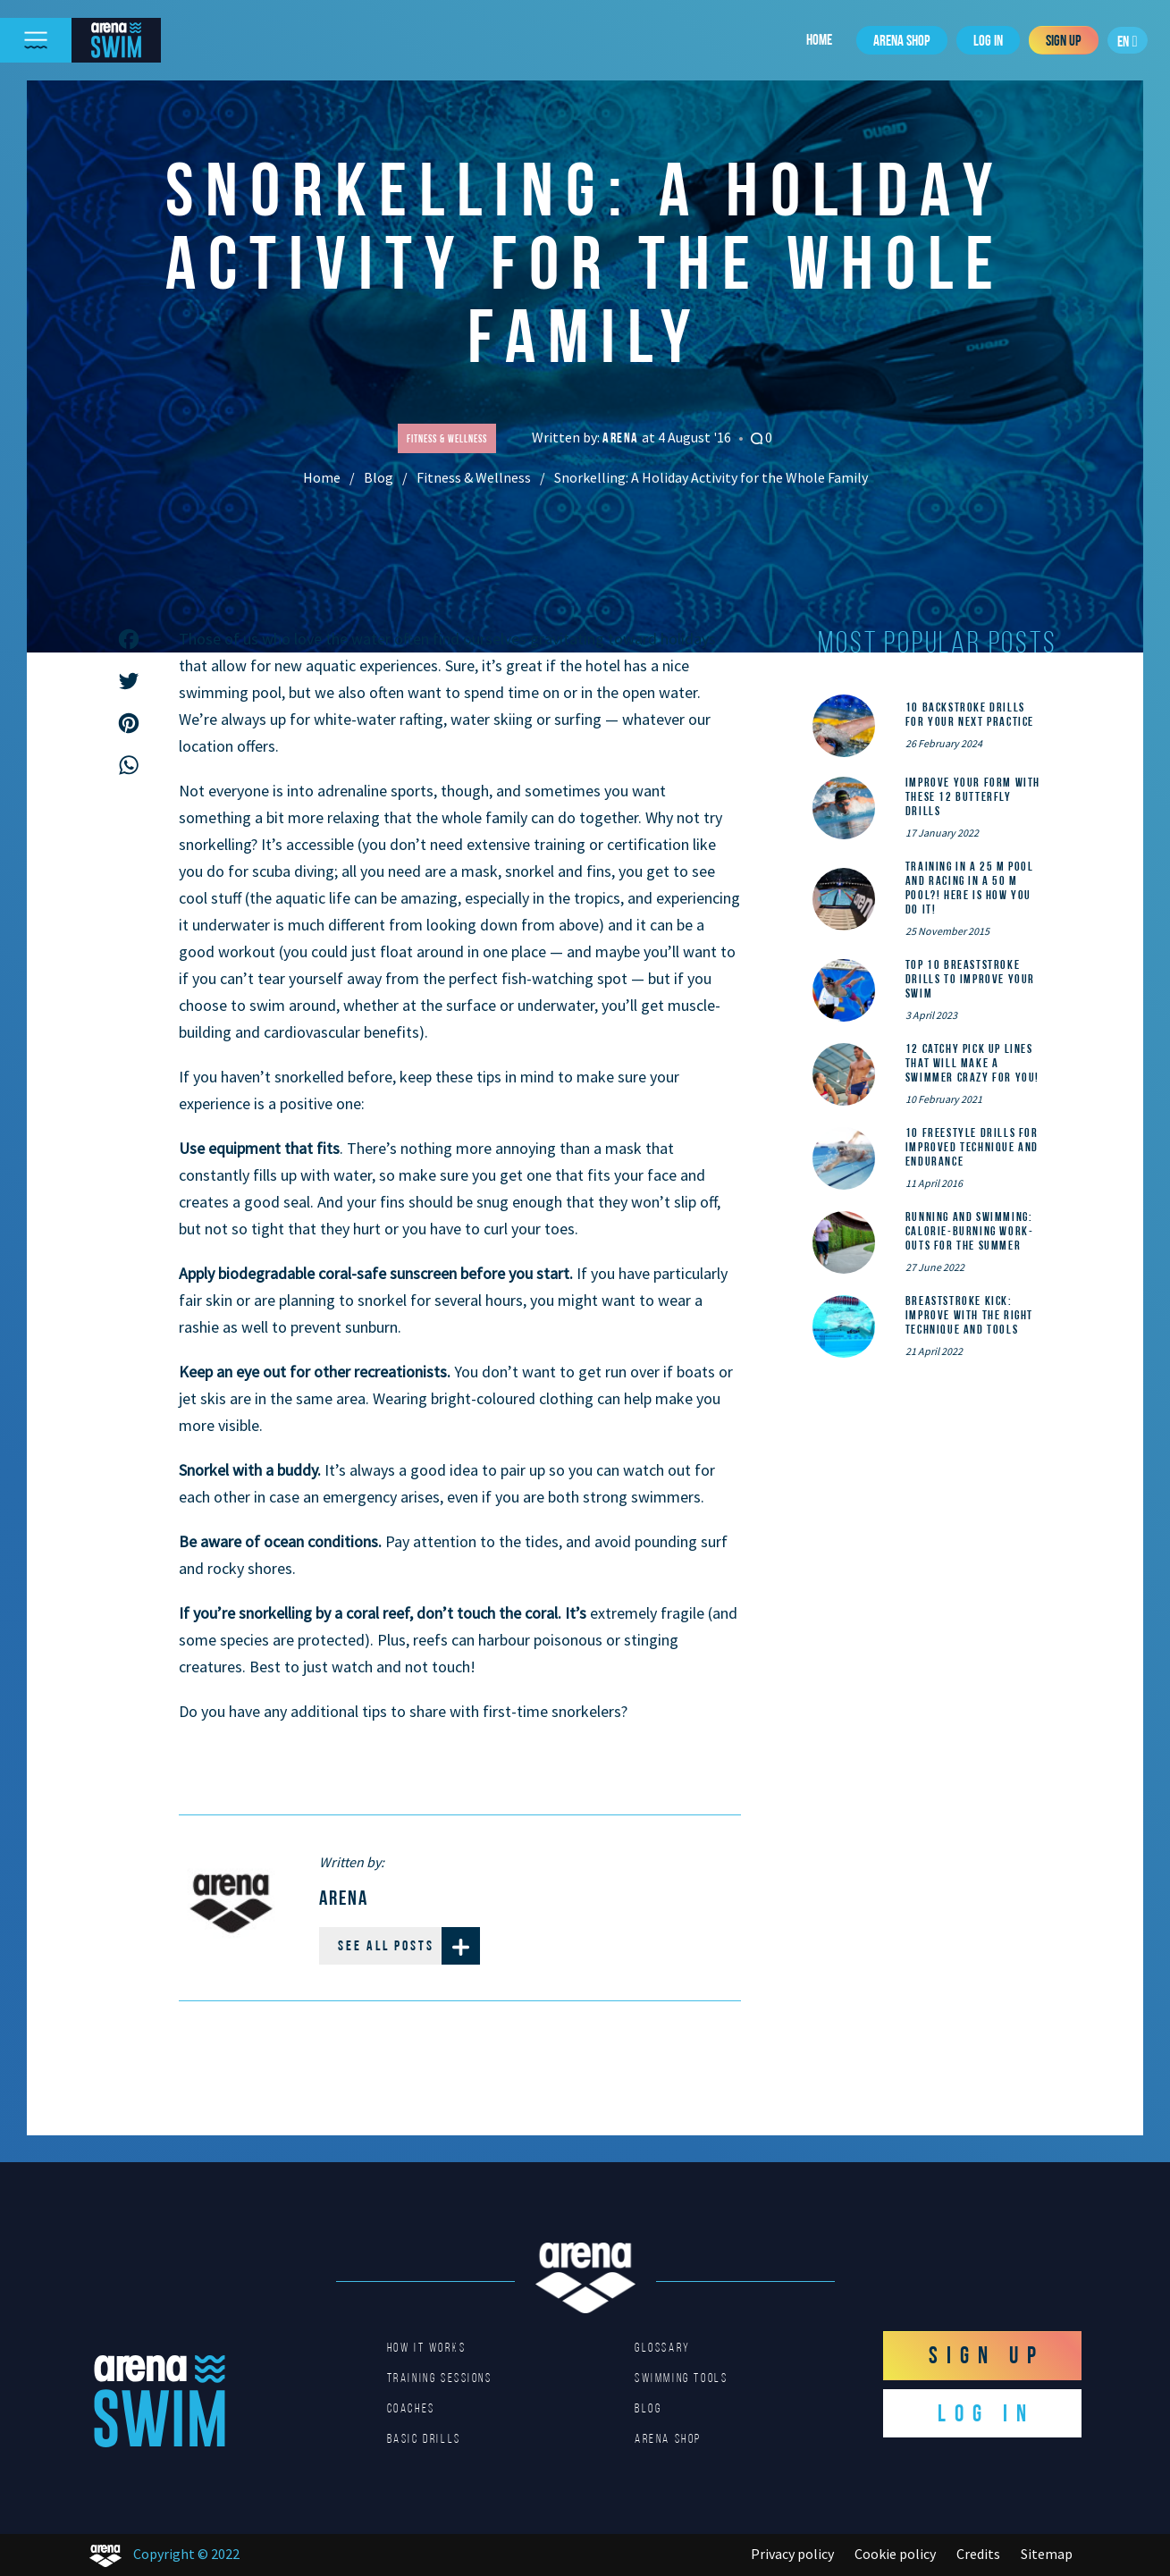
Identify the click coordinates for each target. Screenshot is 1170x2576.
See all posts (409, 1946)
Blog (378, 477)
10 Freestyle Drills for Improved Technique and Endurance (972, 1146)
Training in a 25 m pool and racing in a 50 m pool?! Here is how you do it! (969, 887)
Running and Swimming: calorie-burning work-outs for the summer (969, 1230)
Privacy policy (792, 2554)
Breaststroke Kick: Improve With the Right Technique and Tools (969, 1314)
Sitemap (1047, 2554)
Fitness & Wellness (474, 477)
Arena (622, 437)
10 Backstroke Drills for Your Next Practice (969, 714)
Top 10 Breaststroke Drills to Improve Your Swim (970, 978)
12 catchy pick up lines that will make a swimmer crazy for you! (972, 1062)
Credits (978, 2554)
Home (819, 39)
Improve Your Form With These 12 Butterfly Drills (972, 796)
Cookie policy (895, 2554)
